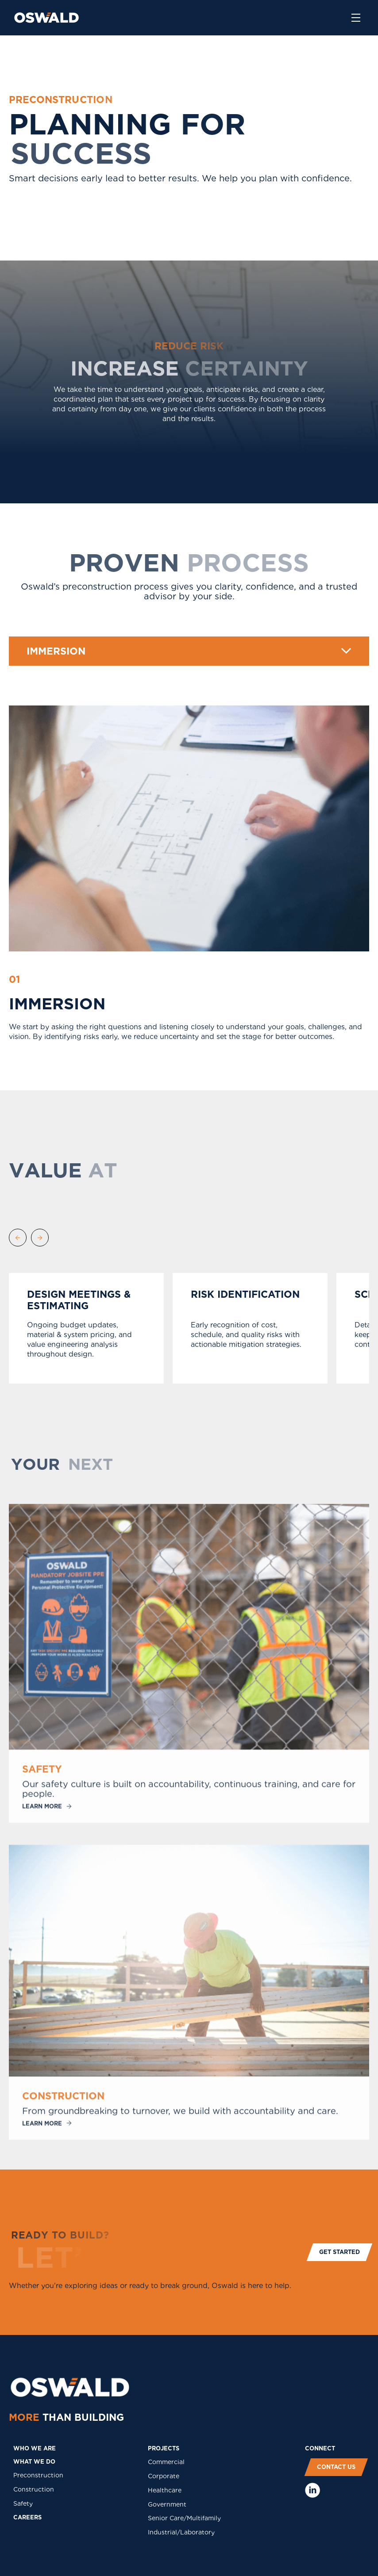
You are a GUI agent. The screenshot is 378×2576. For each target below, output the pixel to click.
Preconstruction (38, 2475)
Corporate (163, 2476)
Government (167, 2504)
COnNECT (320, 2448)
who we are (34, 2448)
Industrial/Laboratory (181, 2532)
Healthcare (164, 2490)
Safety (23, 2503)
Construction (33, 2489)
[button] (189, 651)
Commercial (166, 2461)
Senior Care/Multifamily (184, 2518)
